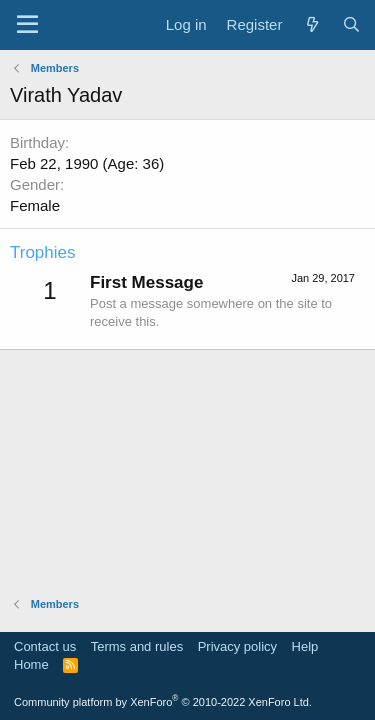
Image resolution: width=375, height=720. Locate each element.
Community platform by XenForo (163, 702)
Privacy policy (237, 646)
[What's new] (311, 24)
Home (31, 664)
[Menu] (27, 25)
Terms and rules (137, 646)
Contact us (45, 646)
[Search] (351, 24)
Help (305, 646)
